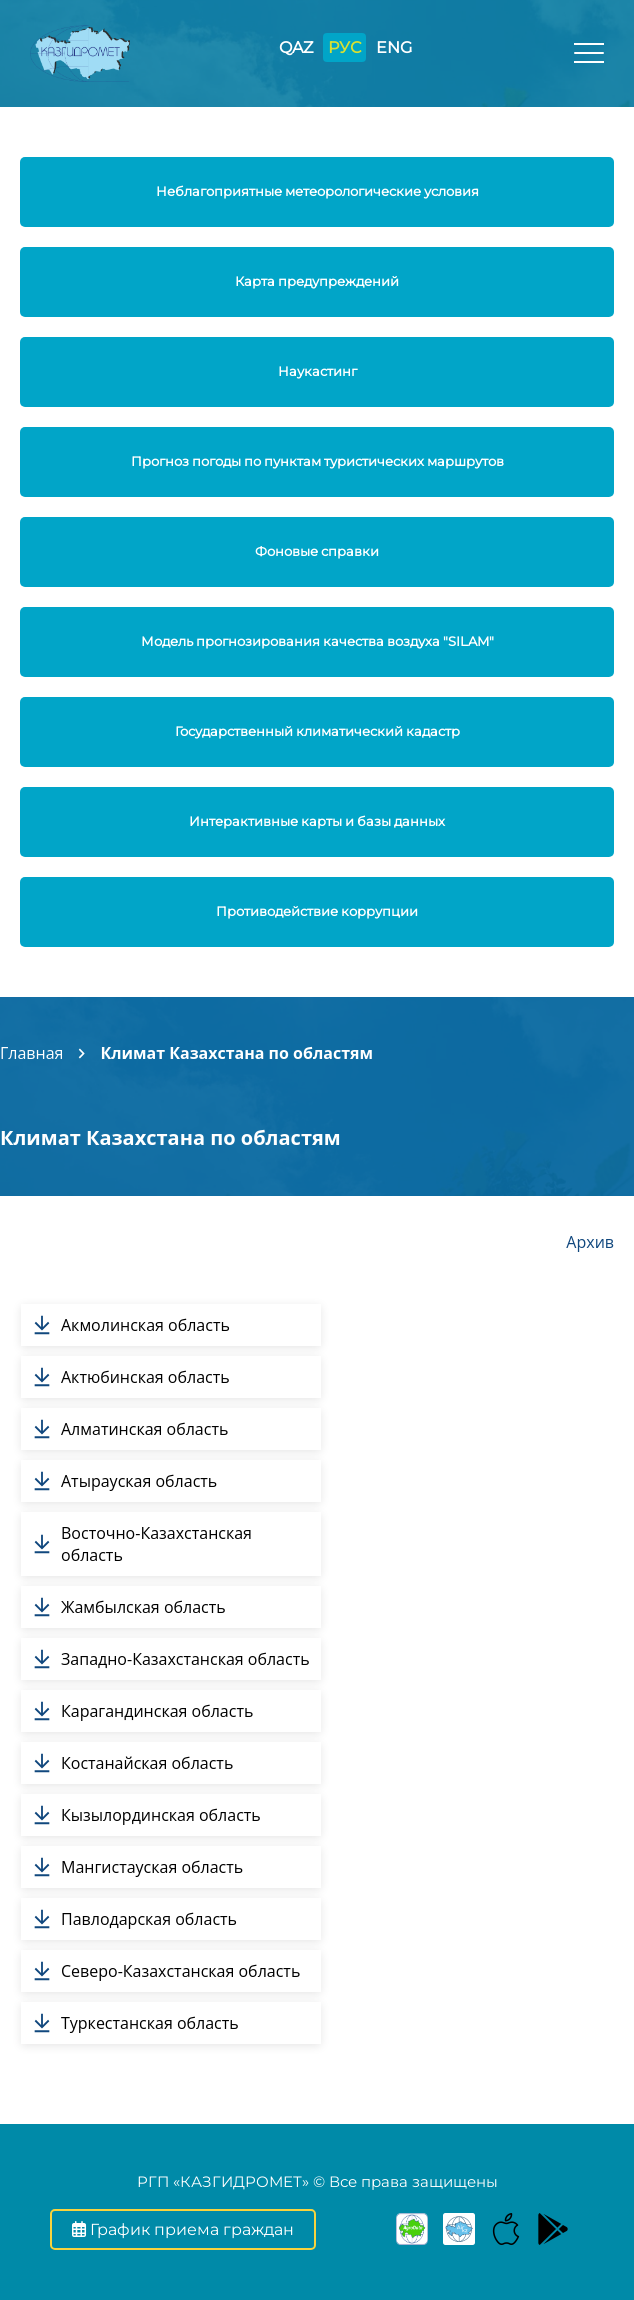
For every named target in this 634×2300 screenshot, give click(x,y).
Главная (31, 1053)
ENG (394, 47)
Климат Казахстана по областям (236, 1053)
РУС (344, 47)
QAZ (296, 47)
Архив (590, 1242)
